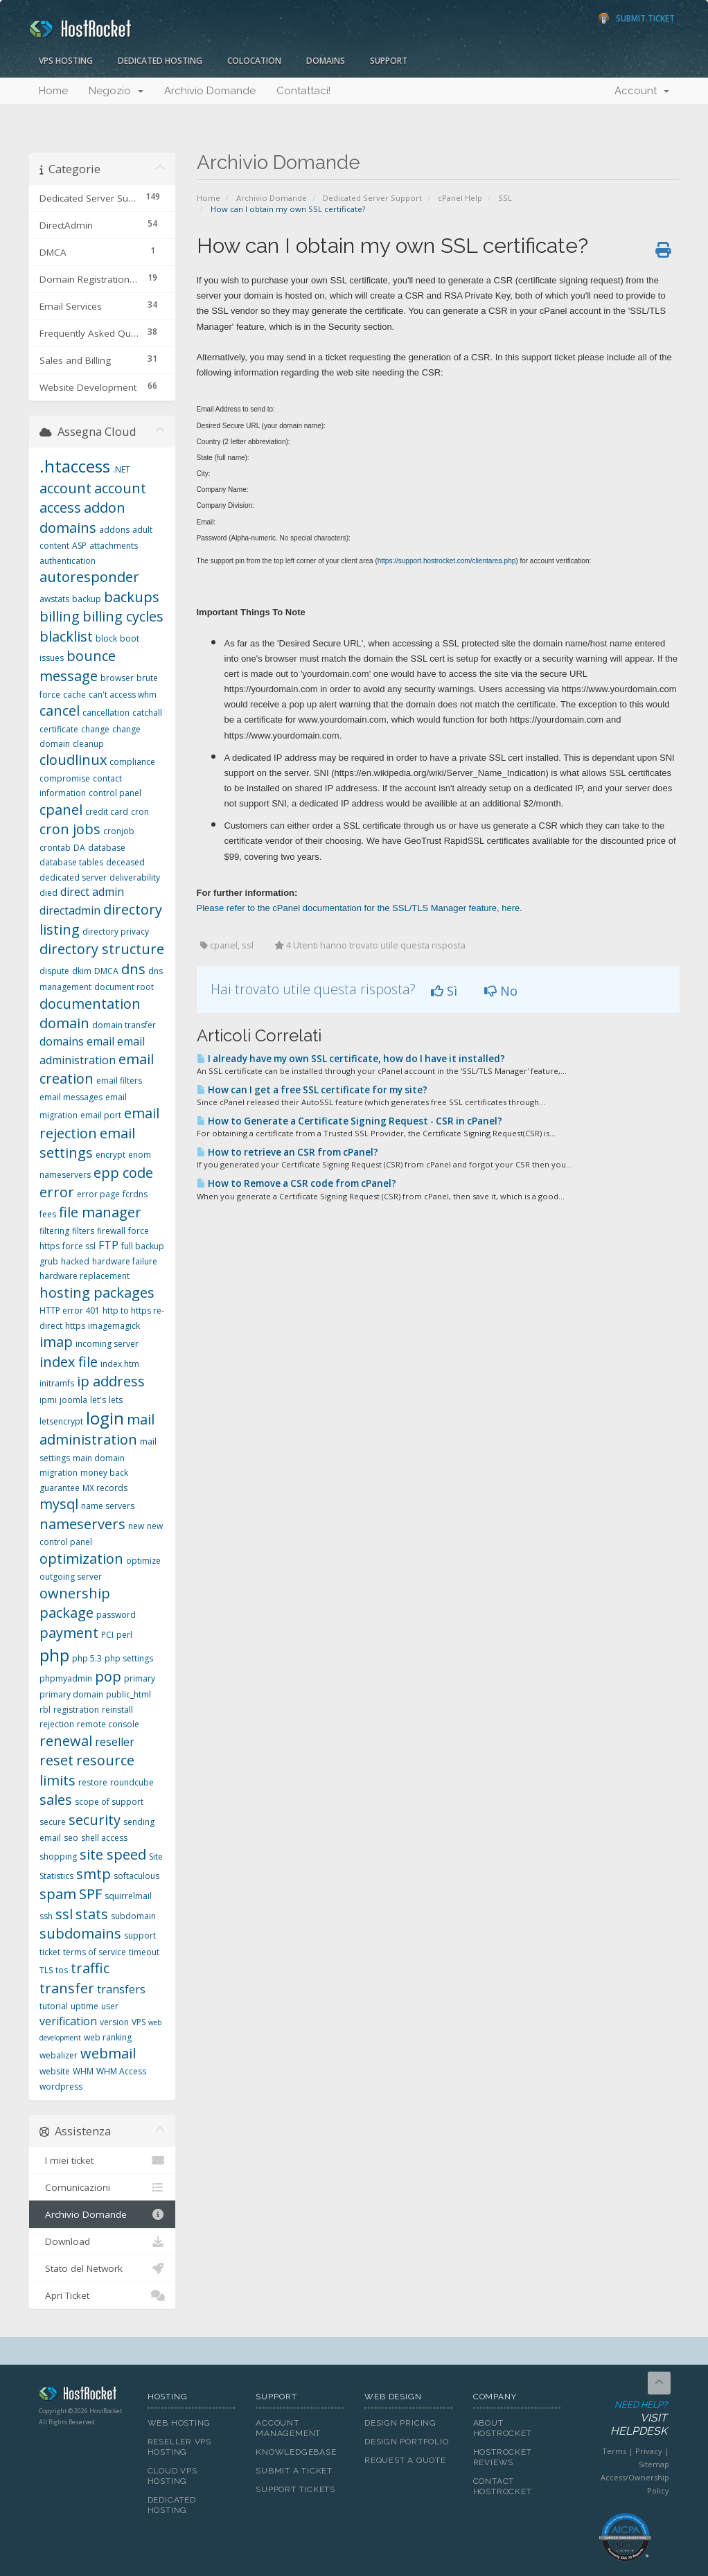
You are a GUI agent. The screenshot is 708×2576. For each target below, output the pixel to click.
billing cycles (122, 616)
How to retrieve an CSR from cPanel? (287, 1152)
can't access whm (123, 694)
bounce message (77, 665)
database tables (71, 862)
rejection (56, 1724)
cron (140, 812)
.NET (121, 469)
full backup (142, 1246)
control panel (115, 793)
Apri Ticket (102, 2295)
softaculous (136, 1876)
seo (71, 1838)
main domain (99, 1458)
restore (92, 1782)
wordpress (60, 2086)
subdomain (133, 1916)
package (66, 1612)
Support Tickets (295, 2489)
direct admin (92, 891)
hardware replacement (84, 1276)
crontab (55, 848)
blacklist (66, 636)
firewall (111, 1231)
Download (102, 2241)
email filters (119, 1080)
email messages (71, 1097)
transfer (66, 1988)
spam (57, 1894)
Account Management (288, 2428)
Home (53, 91)
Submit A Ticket (294, 2471)
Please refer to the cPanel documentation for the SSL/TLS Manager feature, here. (359, 908)
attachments (113, 546)
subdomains (80, 1933)
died (48, 893)
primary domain (71, 1694)
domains (61, 1041)
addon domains (82, 517)
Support (388, 61)
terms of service (94, 1952)
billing (59, 616)
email (100, 1041)
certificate (58, 729)
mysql (58, 1503)
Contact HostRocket (502, 2486)
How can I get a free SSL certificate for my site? (312, 1090)
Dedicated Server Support (372, 198)
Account (641, 91)
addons (114, 530)
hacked (75, 1261)
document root (124, 987)
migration (58, 1473)
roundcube (132, 1782)
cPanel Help (460, 198)
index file (68, 1361)
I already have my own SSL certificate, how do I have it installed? (351, 1058)
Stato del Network (102, 2268)
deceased (125, 862)
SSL (505, 198)
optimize (143, 1561)
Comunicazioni (102, 2187)
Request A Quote (405, 2460)
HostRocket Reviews (502, 2457)
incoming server (107, 1344)
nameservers (82, 1524)
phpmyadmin (65, 1678)
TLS (46, 1970)
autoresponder (89, 576)
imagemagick (114, 1326)
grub (48, 1261)
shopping (58, 1856)
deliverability (134, 877)
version (114, 2022)
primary (139, 1678)
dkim (81, 971)
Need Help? (624, 2418)
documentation (90, 1003)
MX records (104, 1488)
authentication (67, 561)
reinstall (117, 1709)
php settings (129, 1658)
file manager (100, 1212)
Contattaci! (303, 91)
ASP (79, 546)
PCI (107, 1635)
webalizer (58, 2055)
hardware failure (124, 1261)
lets (116, 1400)
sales (55, 1799)
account (65, 488)
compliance (132, 762)
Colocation (254, 61)
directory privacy (115, 931)
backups (131, 597)
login (105, 1417)
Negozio (116, 91)
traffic (90, 1968)
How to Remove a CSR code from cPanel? (296, 1183)
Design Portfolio (406, 2441)
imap (56, 1341)
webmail (108, 2053)
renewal (65, 1740)
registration (76, 1709)
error (56, 1192)
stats (92, 1914)
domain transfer (124, 1025)
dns (133, 969)
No (500, 990)
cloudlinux (73, 759)
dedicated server (73, 877)
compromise (64, 778)
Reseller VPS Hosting (179, 2447)
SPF (90, 1894)
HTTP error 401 (69, 1310)
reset (56, 1760)
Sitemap (654, 2464)
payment (68, 1632)
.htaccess (74, 466)
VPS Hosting (66, 61)
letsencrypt (61, 1421)
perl (124, 1635)
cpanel (60, 809)
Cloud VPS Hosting (172, 2476)
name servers (107, 1506)
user (109, 2006)
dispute (54, 971)
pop (108, 1676)
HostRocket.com (83, 2395)
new (136, 1526)
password (116, 1615)
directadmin (69, 910)
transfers (121, 1989)
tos (61, 1970)
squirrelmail (128, 1896)
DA (79, 848)
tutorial (53, 2006)
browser (117, 678)
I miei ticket (102, 2160)
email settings (87, 1143)
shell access (104, 1838)
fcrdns (135, 1194)
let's (98, 1400)
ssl (64, 1914)
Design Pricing (400, 2423)
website (54, 2071)
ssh (46, 1916)
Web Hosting (179, 2423)
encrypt (110, 1155)
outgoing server (70, 1576)
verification (68, 2021)
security (95, 1819)
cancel (59, 710)
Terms (614, 2451)
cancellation (106, 712)
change (95, 729)
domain (64, 1023)
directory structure (101, 948)
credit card (106, 812)
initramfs (56, 1383)
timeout (144, 1952)
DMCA (106, 971)
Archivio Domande (210, 91)
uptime (84, 2006)
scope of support (109, 1802)
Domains (325, 61)
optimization (81, 1558)
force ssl (79, 1246)
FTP (108, 1245)
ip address (111, 1381)
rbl (45, 1709)
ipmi (48, 1400)
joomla (73, 1400)
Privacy (648, 2451)
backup (86, 599)
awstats (54, 599)
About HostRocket (502, 2428)
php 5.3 (87, 1658)
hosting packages (96, 1292)
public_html (128, 1694)
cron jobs (69, 829)
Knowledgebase (296, 2452)
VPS (138, 2022)
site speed (113, 1854)
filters (83, 1231)
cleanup (88, 744)
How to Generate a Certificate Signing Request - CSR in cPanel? (349, 1121)
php (54, 1654)
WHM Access (121, 2071)
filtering (54, 1231)
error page (98, 1194)
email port (100, 1115)
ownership (74, 1593)
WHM (83, 2071)
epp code (123, 1172)
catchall (147, 712)
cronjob (118, 831)
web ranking (108, 2037)
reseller (114, 1741)
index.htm (119, 1364)
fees (47, 1214)
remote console (108, 1724)
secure (52, 1822)
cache (74, 694)
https (75, 1326)
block (106, 638)
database (106, 848)
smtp (93, 1873)
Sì (444, 990)
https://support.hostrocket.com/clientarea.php (447, 561)
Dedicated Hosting (160, 61)
